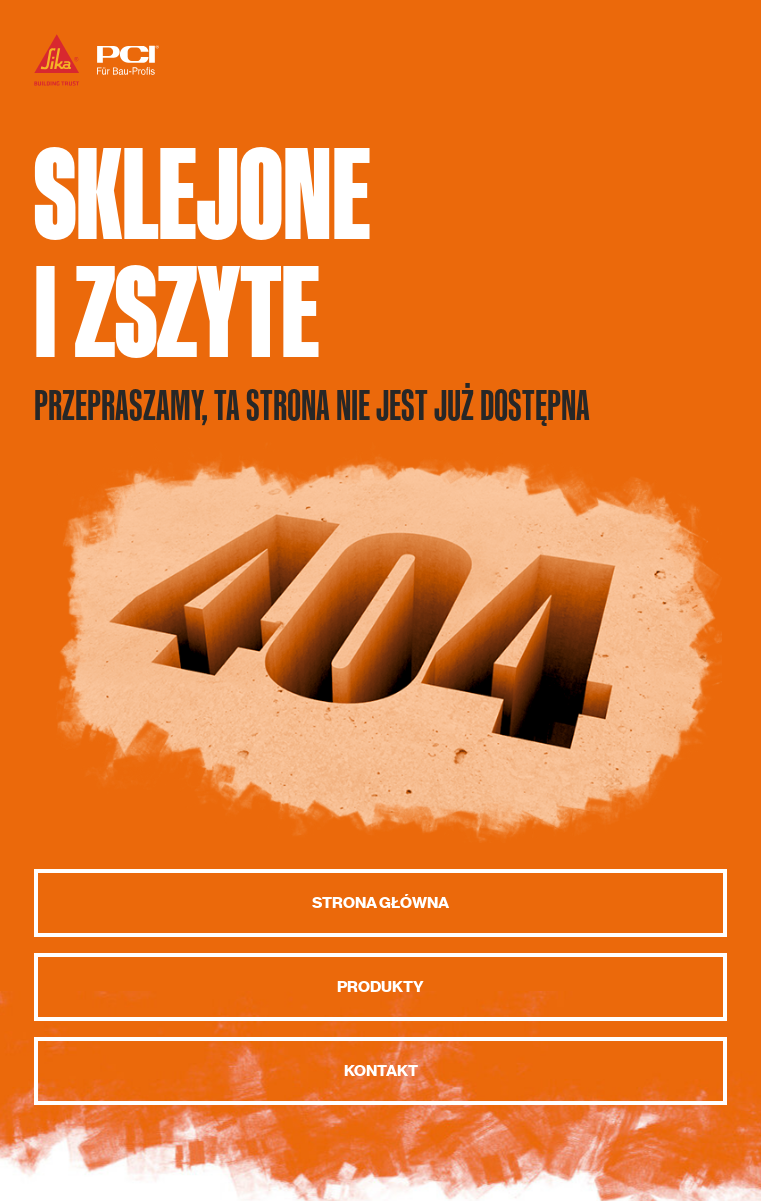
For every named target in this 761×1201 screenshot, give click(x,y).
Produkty (380, 987)
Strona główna (380, 903)
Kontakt (381, 1071)
